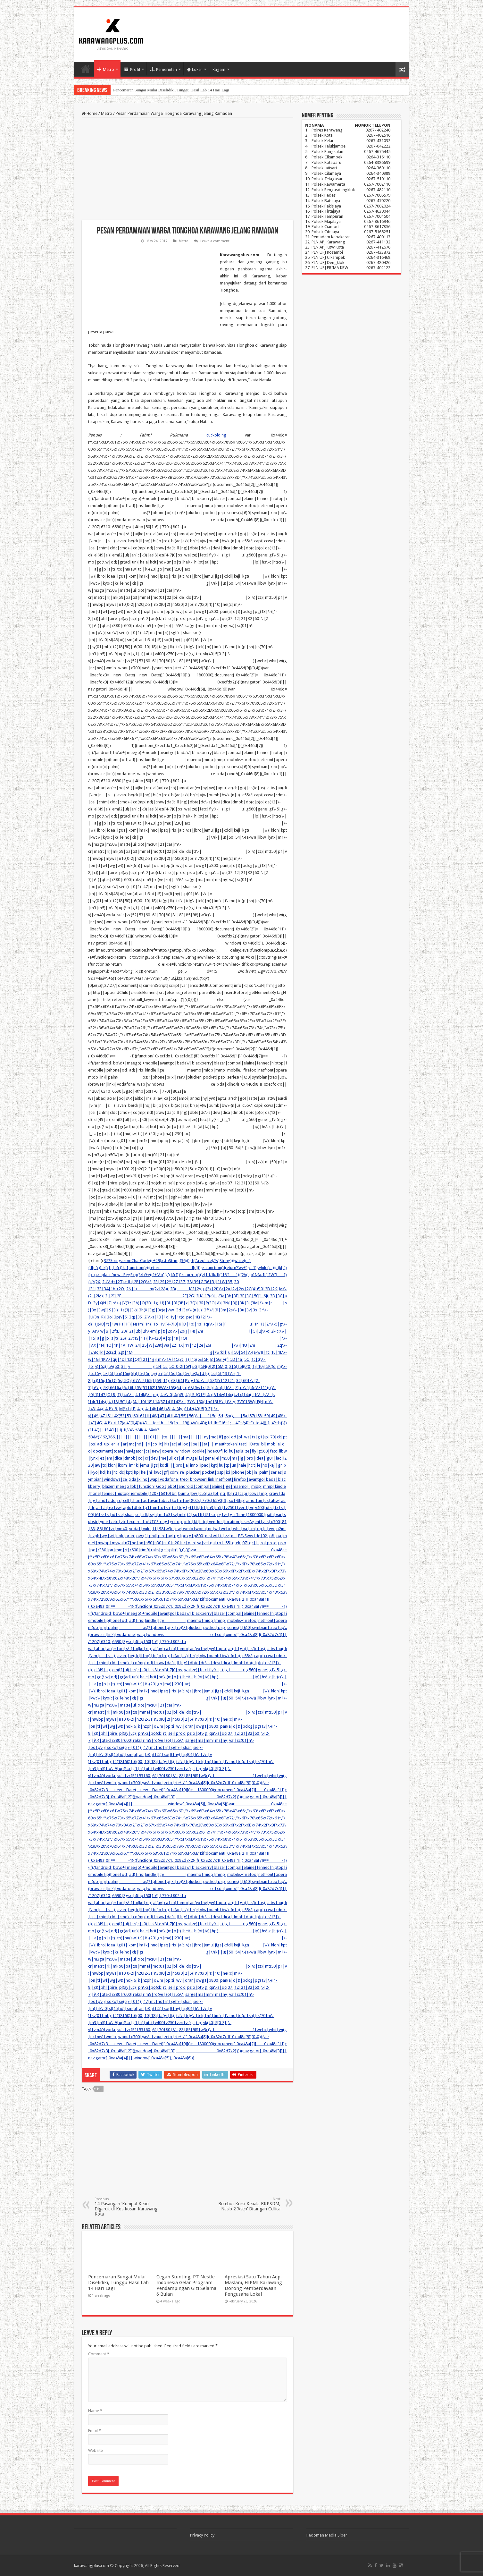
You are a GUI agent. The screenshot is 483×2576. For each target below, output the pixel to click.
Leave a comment (214, 241)
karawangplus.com (91, 2565)
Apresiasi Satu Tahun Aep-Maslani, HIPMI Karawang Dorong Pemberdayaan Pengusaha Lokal (253, 2285)
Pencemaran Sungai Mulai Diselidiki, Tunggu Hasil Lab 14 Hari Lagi (171, 90)
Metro (105, 69)
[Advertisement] (187, 169)
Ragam (218, 69)
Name (95, 2410)
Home (85, 68)
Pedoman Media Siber (326, 2535)
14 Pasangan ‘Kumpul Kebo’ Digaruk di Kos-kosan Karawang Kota (127, 2206)
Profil (132, 69)
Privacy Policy (202, 2535)
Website (95, 2450)
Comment (98, 2353)
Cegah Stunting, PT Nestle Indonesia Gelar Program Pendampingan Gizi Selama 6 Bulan (186, 2285)
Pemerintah (163, 69)
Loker (194, 69)
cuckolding (216, 435)
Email (94, 2430)
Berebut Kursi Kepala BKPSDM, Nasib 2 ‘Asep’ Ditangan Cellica (247, 2204)
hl (99, 2089)
